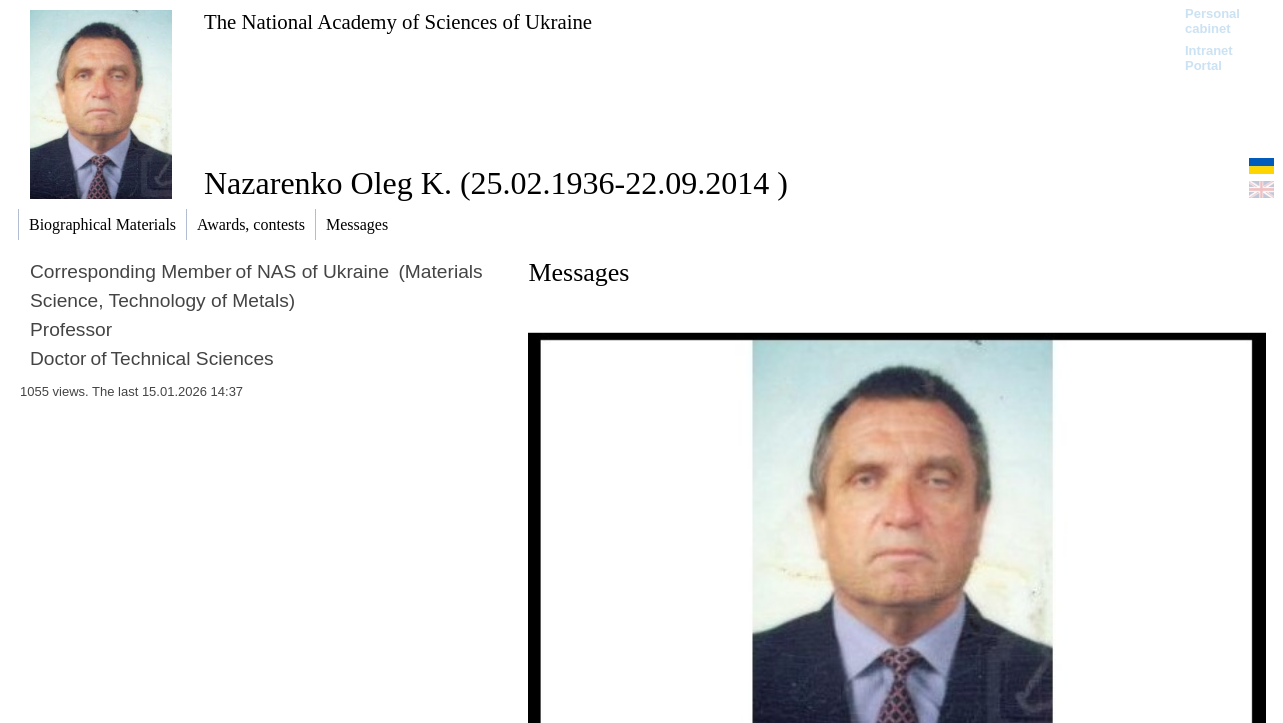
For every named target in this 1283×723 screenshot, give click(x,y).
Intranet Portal (1209, 58)
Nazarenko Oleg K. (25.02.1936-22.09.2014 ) (496, 183)
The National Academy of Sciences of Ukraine (398, 21)
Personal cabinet (1212, 21)
